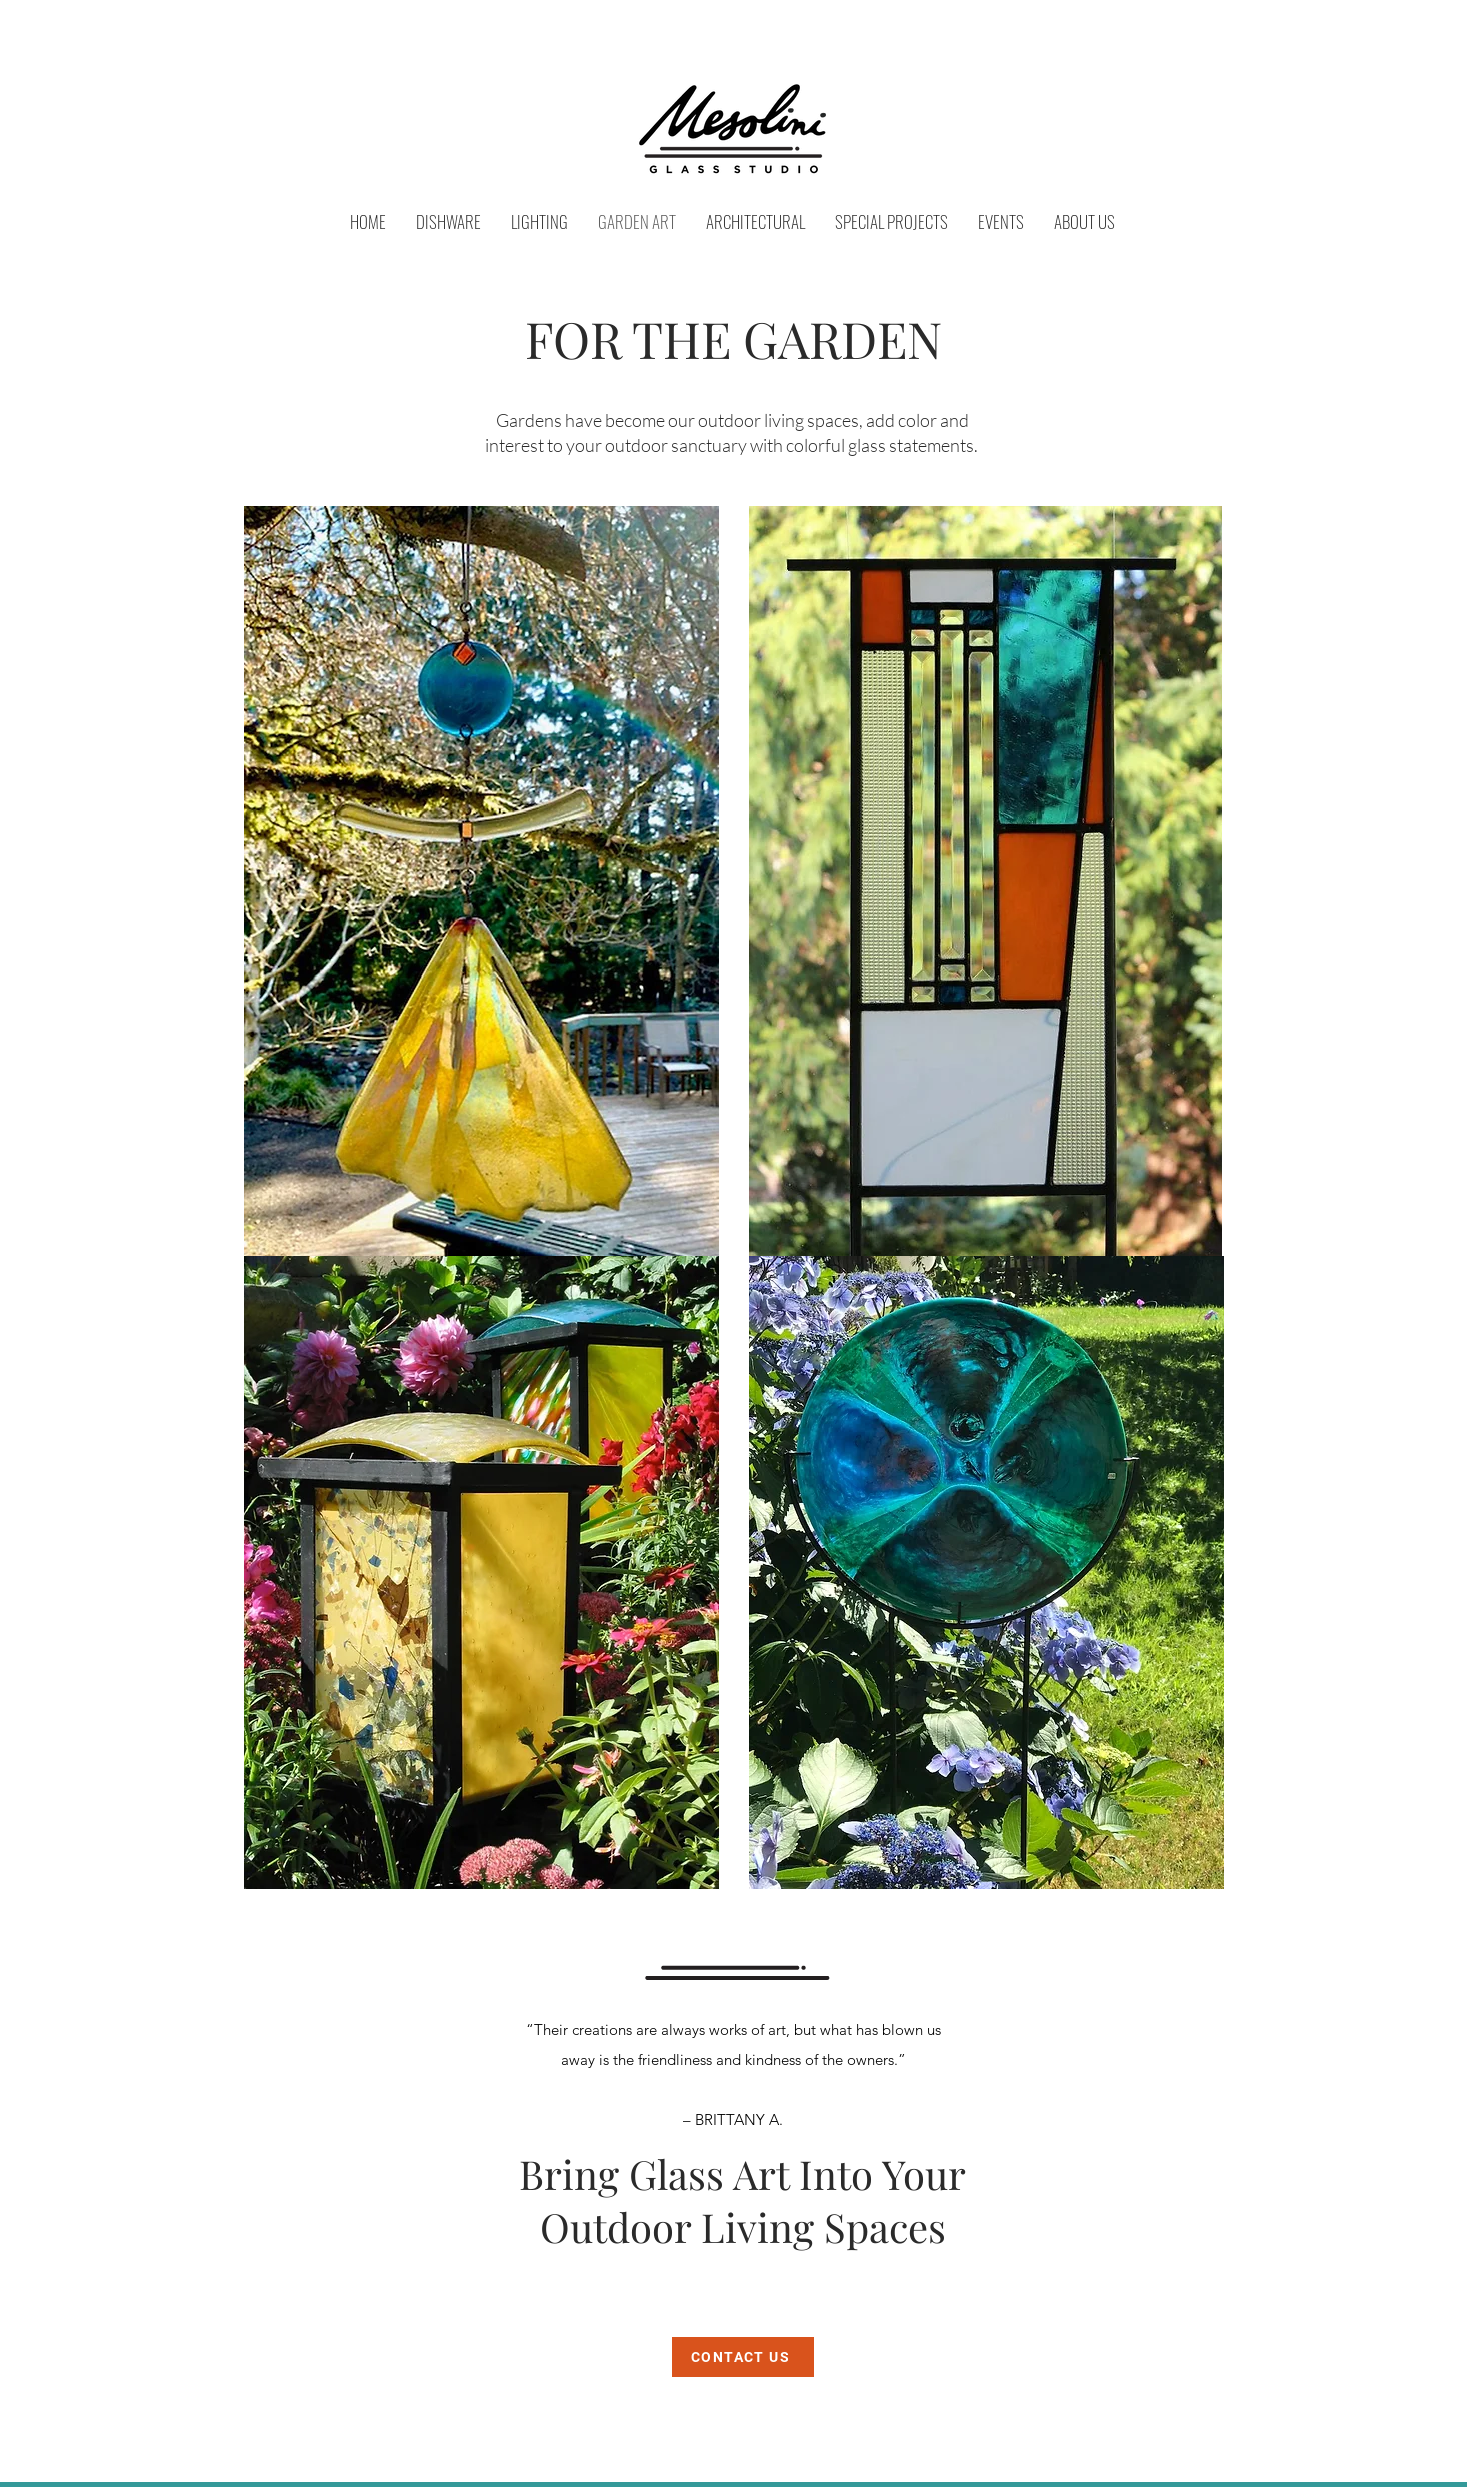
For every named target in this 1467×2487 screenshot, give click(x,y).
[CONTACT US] (743, 2357)
